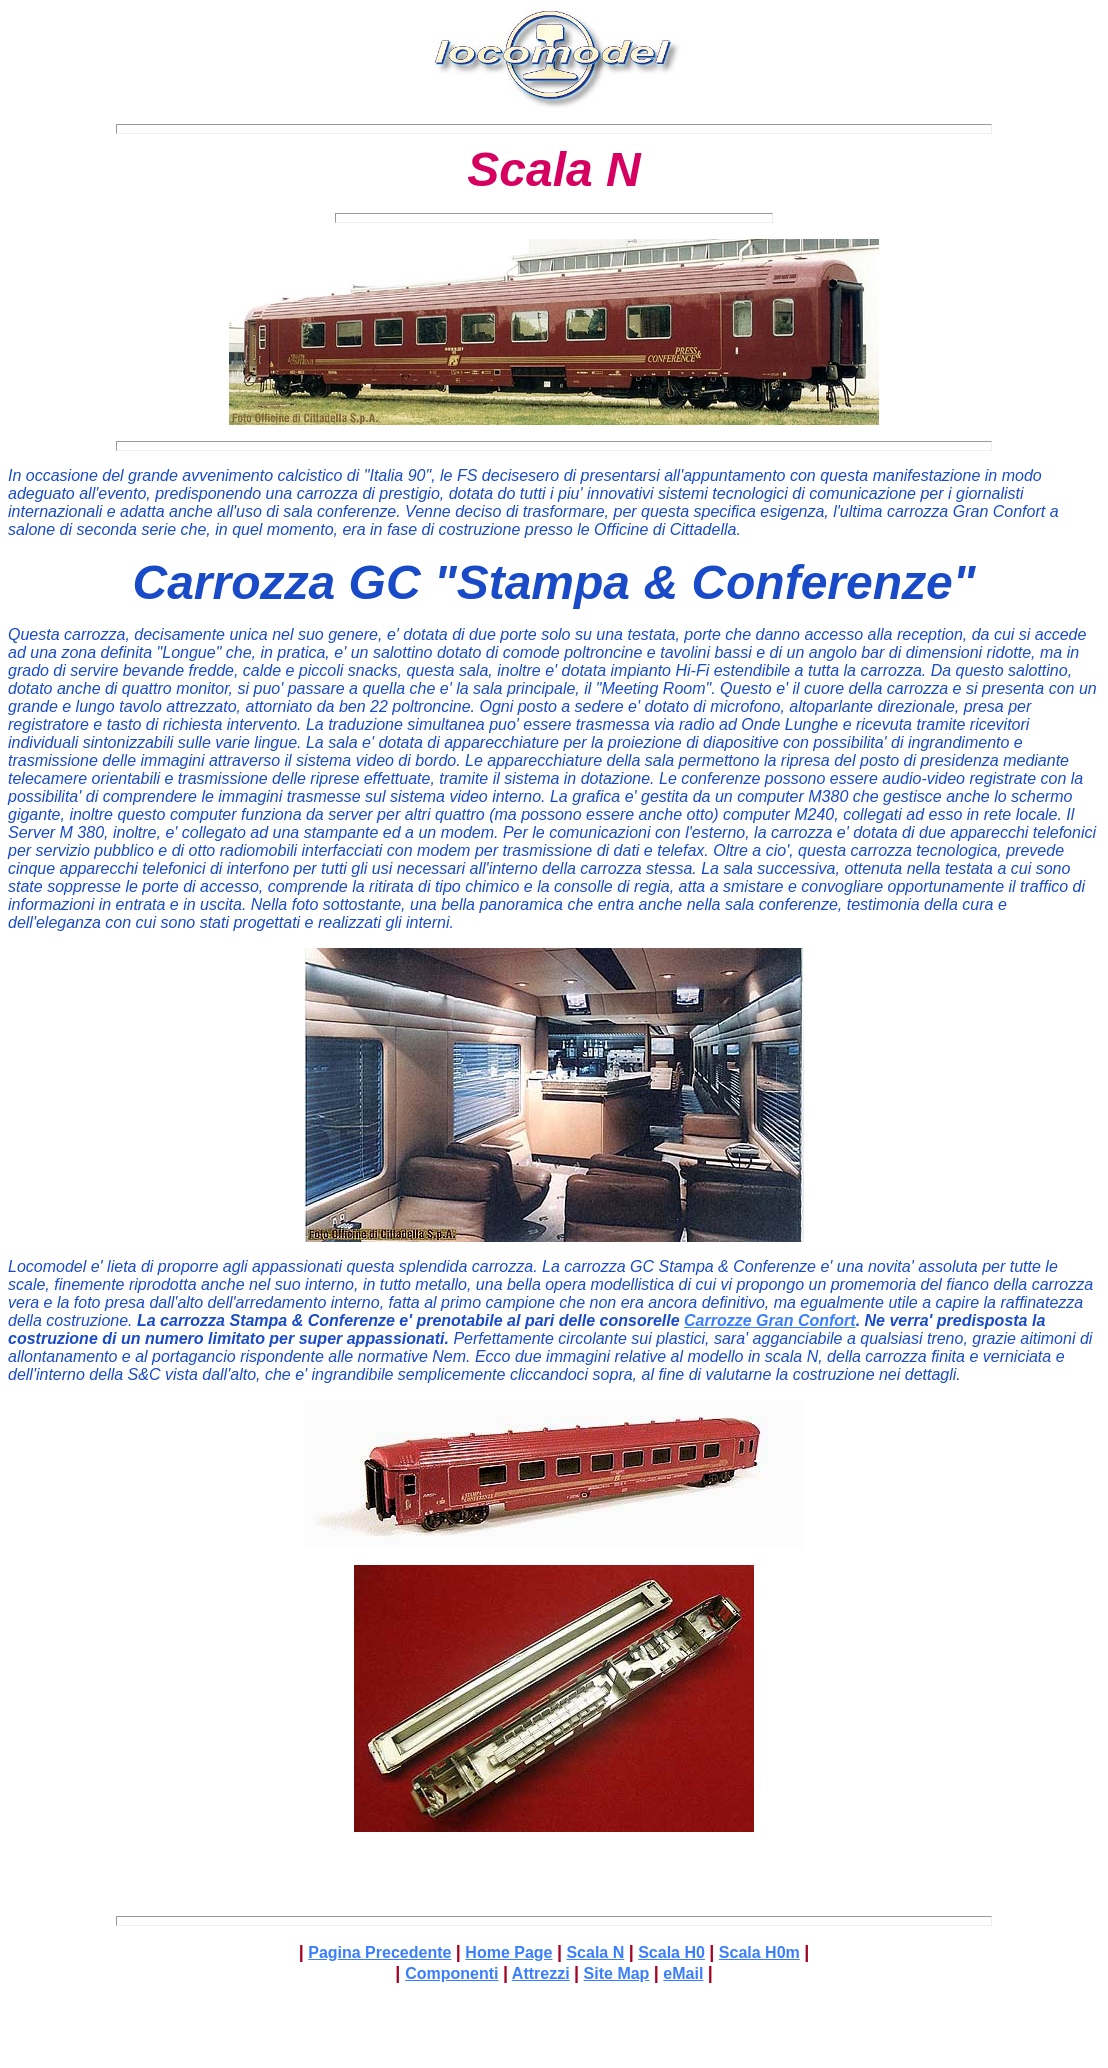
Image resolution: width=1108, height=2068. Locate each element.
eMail (683, 1973)
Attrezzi (541, 1973)
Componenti (451, 1973)
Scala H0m (759, 1952)
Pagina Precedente (379, 1952)
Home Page (508, 1952)
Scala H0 (671, 1952)
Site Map (617, 1973)
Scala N (595, 1952)
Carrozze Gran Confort (770, 1320)
